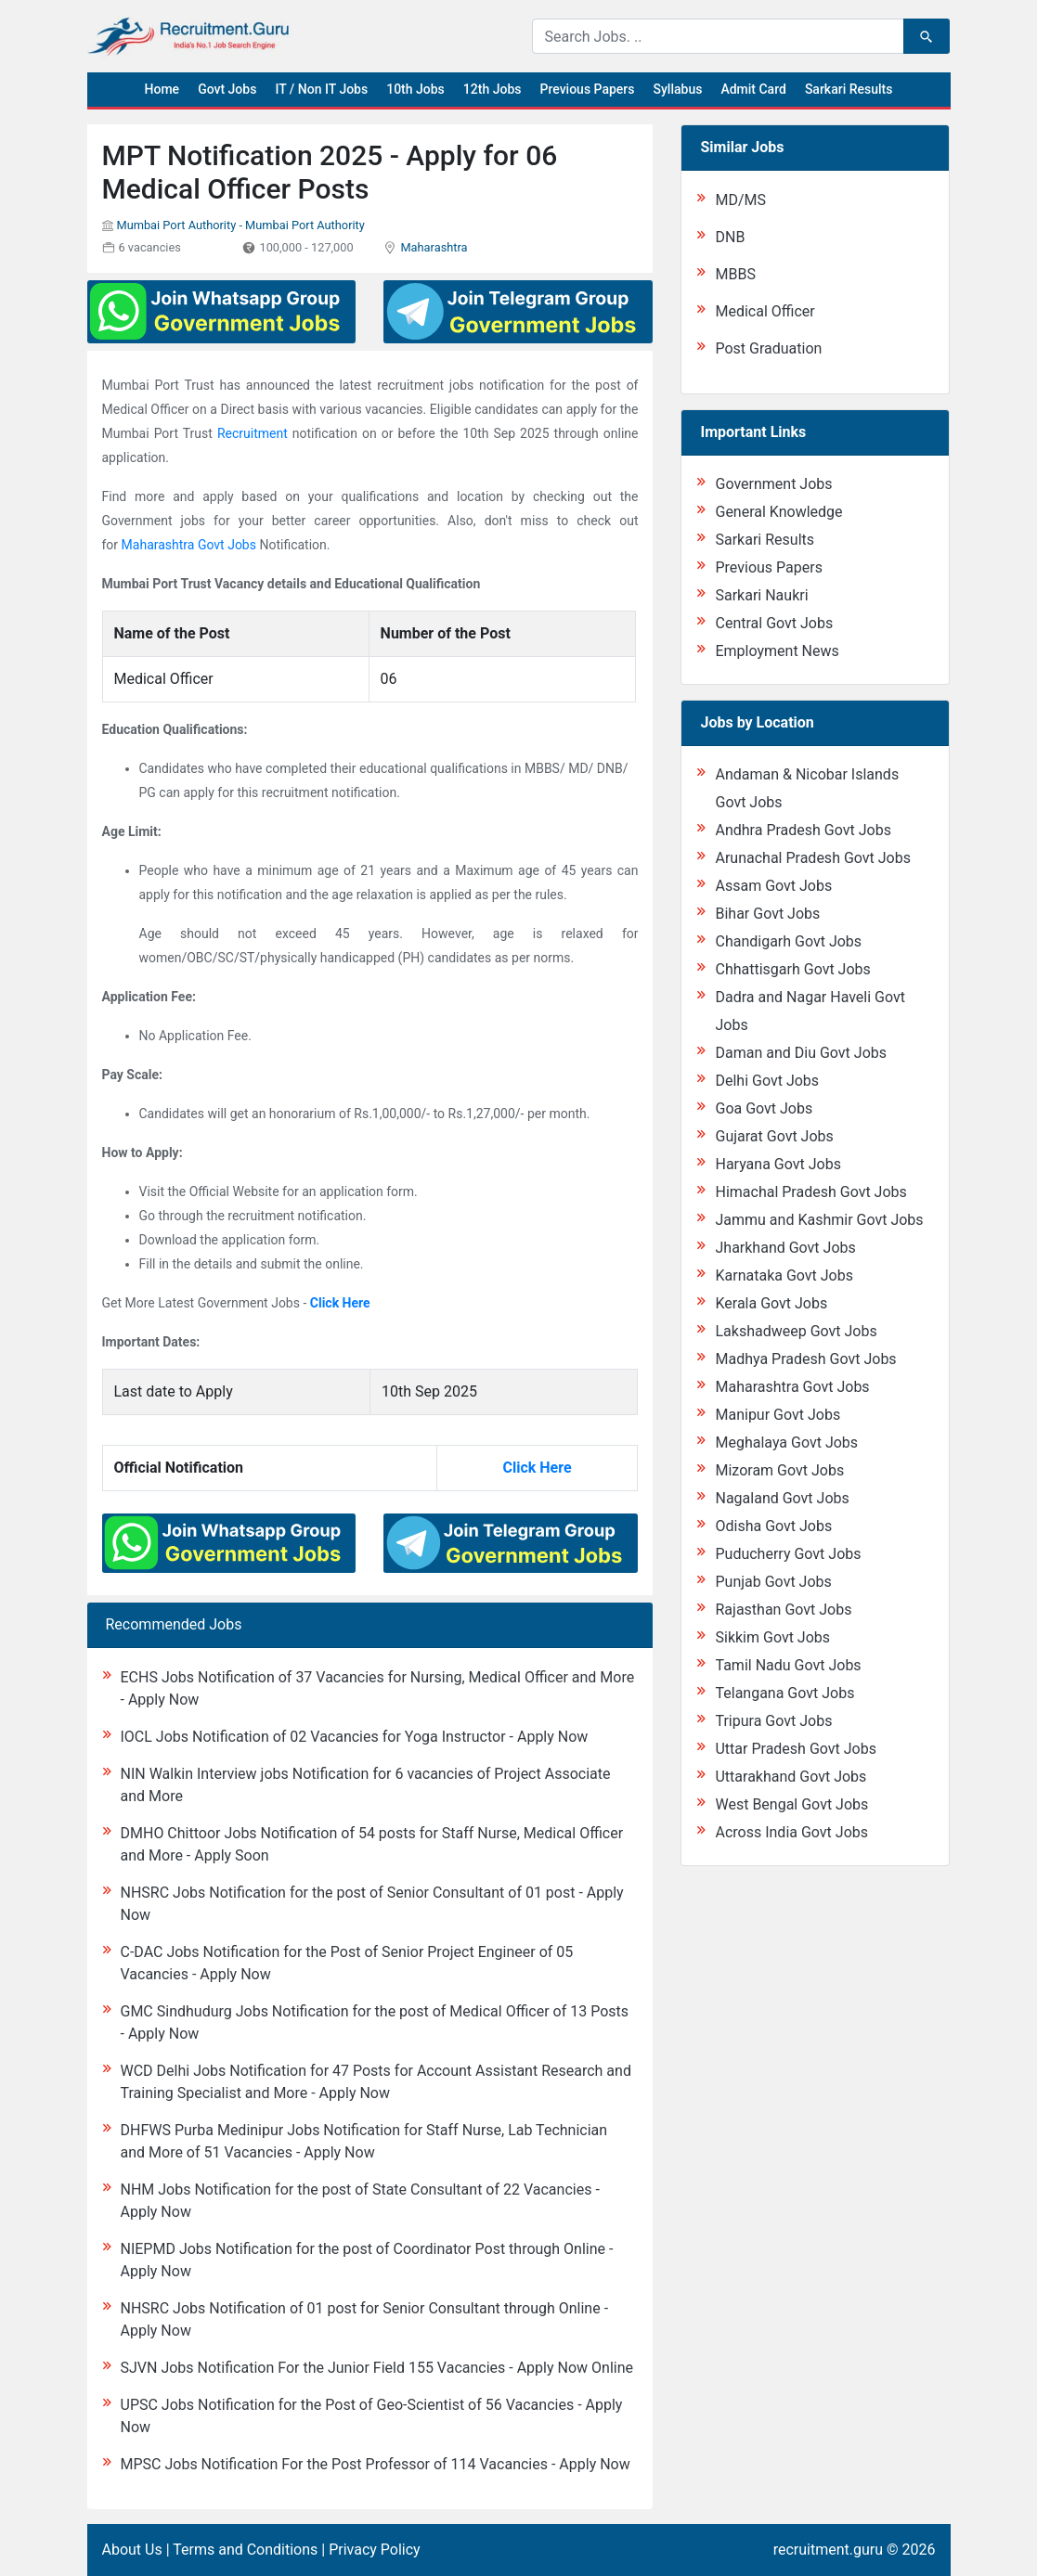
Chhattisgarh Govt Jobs (792, 969)
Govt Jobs (227, 89)
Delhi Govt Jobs (767, 1080)
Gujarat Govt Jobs (774, 1136)
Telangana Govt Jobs (784, 1693)
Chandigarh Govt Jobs (788, 941)
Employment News (776, 651)
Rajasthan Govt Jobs (783, 1609)
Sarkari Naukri (761, 595)
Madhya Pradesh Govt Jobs (805, 1359)
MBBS (735, 274)
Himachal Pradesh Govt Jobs (810, 1192)
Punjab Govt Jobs (773, 1582)
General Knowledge (778, 512)
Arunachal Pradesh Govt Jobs (812, 858)
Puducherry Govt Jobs (788, 1554)
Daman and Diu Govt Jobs (801, 1053)
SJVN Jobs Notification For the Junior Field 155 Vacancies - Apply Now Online (377, 2367)
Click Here (340, 1302)
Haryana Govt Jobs (777, 1164)
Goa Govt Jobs (763, 1108)
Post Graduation (768, 348)
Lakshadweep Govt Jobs (795, 1331)
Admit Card (752, 89)
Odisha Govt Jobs (773, 1526)
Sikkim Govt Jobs (772, 1637)
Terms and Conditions (245, 2549)
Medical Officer (764, 311)
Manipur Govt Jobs (777, 1414)
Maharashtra (433, 247)
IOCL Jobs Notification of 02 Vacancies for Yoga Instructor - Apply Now (355, 1736)
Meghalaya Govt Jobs (786, 1442)
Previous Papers (586, 89)
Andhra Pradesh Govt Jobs (802, 830)
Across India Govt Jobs (791, 1832)
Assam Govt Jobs (773, 886)
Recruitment (252, 433)
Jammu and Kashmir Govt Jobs (819, 1220)
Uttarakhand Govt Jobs (790, 1776)
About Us (132, 2549)
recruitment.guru (828, 2549)
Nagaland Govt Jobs (782, 1498)
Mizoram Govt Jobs (779, 1470)
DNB (730, 237)
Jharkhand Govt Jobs (785, 1247)
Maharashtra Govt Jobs (189, 544)
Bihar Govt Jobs (767, 913)
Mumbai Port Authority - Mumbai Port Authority (240, 225)
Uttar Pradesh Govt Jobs (795, 1749)
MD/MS (740, 200)
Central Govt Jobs (774, 623)
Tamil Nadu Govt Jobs (788, 1665)
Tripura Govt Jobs (773, 1721)
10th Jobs (415, 89)
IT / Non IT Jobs (321, 89)
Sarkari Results (849, 89)
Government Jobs (773, 484)
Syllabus (678, 89)
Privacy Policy (375, 2549)
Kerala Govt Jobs (771, 1303)
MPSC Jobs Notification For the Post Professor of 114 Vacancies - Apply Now (375, 2464)
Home (162, 89)
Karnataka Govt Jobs (783, 1275)
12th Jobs (492, 89)
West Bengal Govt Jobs (791, 1804)
